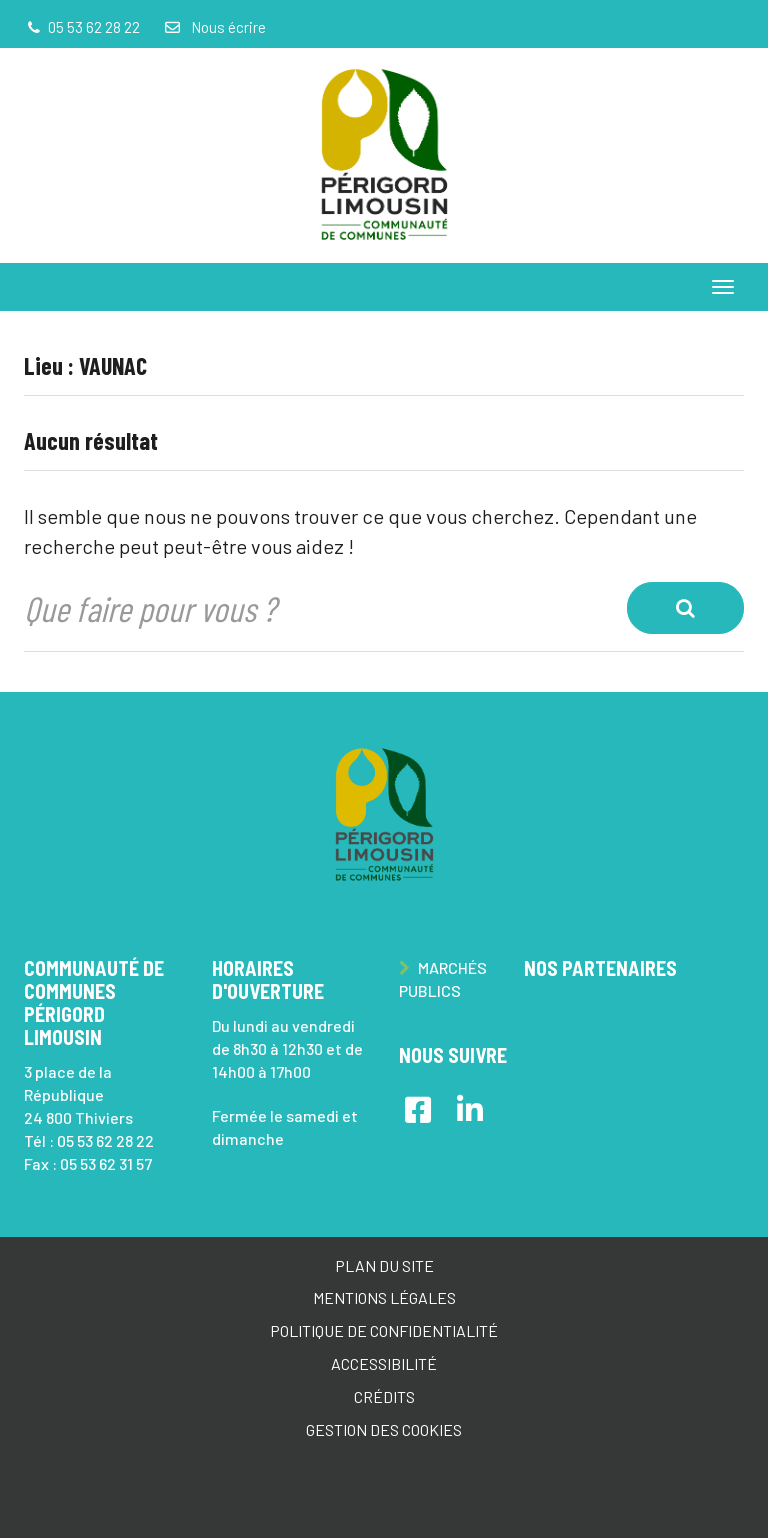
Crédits (384, 1396)
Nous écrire (214, 27)
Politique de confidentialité (384, 1330)
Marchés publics (443, 979)
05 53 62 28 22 (105, 1140)
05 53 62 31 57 (106, 1163)
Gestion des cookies (384, 1429)
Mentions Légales (384, 1297)
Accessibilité (384, 1363)
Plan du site (384, 1265)
